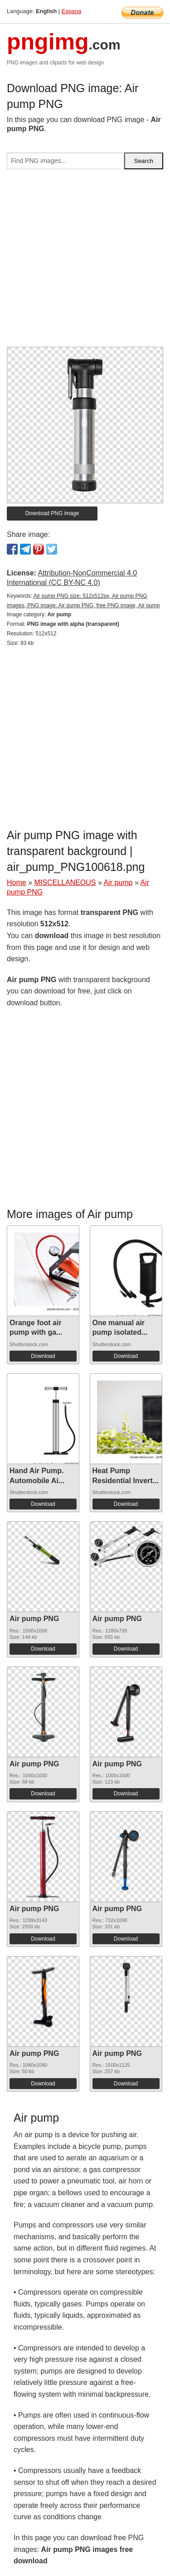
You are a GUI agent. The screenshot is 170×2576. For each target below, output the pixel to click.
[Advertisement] (85, 262)
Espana (71, 11)
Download (43, 1356)
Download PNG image (52, 513)
